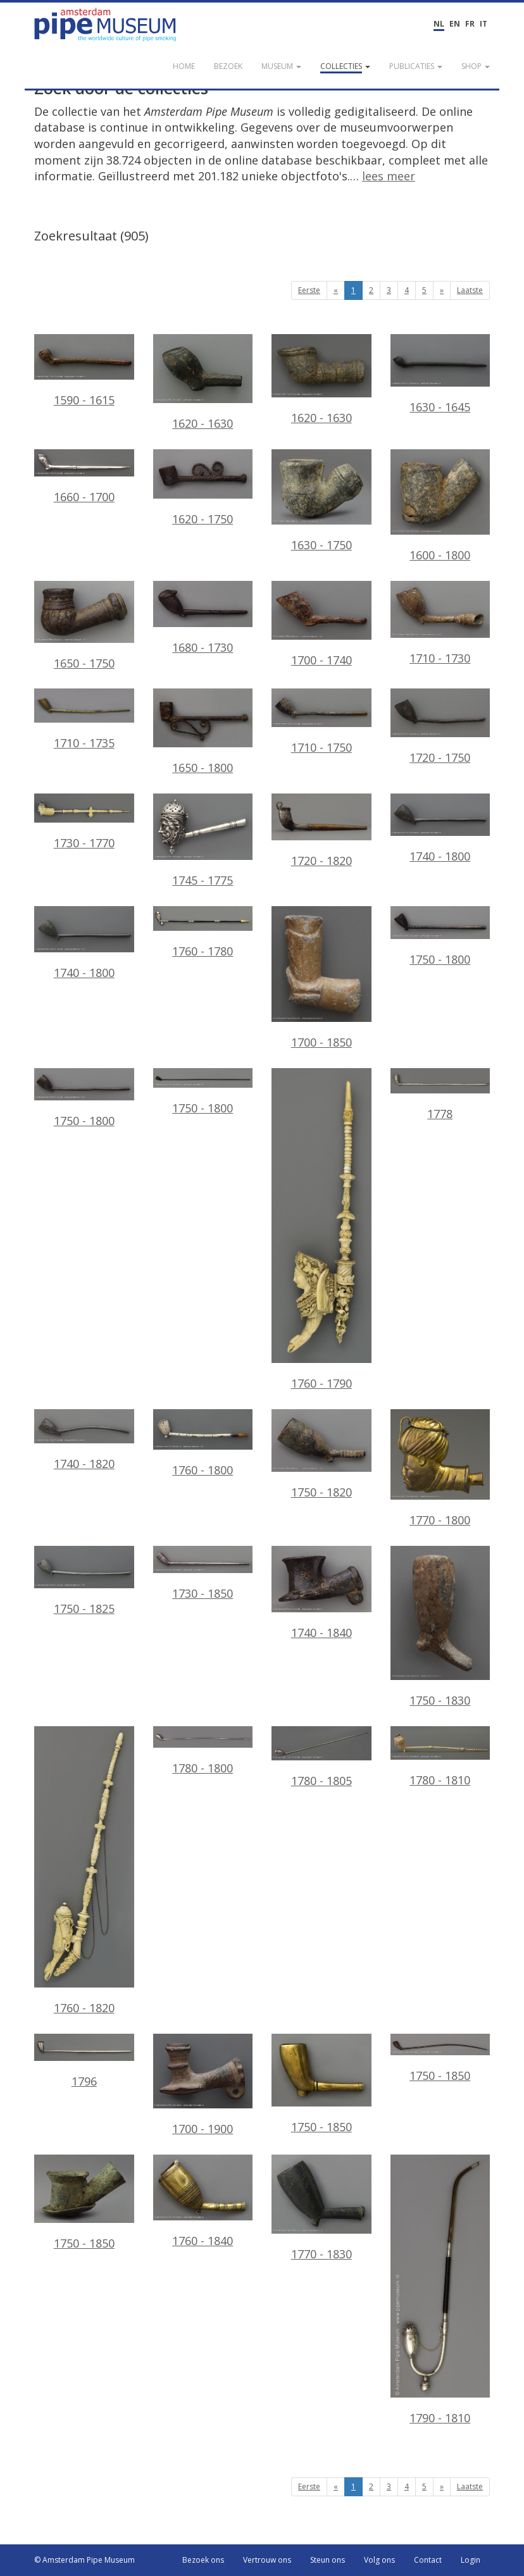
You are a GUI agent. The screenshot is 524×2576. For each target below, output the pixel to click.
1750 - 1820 (321, 1454)
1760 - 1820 (84, 1870)
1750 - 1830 (440, 1627)
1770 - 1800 (440, 1468)
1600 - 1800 (440, 506)
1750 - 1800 (440, 936)
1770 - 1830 (321, 2208)
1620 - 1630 (203, 383)
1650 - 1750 (84, 626)
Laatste (470, 290)
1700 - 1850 (321, 978)
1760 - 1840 (203, 2201)
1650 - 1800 (203, 731)
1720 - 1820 (321, 830)
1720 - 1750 (440, 726)
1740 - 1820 (84, 1440)
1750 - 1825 (84, 1581)
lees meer (388, 176)
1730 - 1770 (84, 821)
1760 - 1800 (203, 1443)
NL (439, 23)
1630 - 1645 (440, 374)
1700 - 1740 (321, 624)
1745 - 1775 (203, 840)
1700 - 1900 (203, 2085)
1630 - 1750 (321, 500)
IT (483, 23)
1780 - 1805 (321, 1757)
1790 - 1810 (440, 2290)
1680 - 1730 (203, 618)
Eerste (309, 290)
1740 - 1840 (321, 1593)
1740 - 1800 (440, 828)
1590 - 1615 (84, 371)
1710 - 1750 (321, 721)
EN (454, 23)
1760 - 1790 (321, 1229)
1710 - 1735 (84, 719)
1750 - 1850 (321, 2084)
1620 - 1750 (203, 487)
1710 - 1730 (440, 623)
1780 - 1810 (440, 1757)
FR (470, 23)
